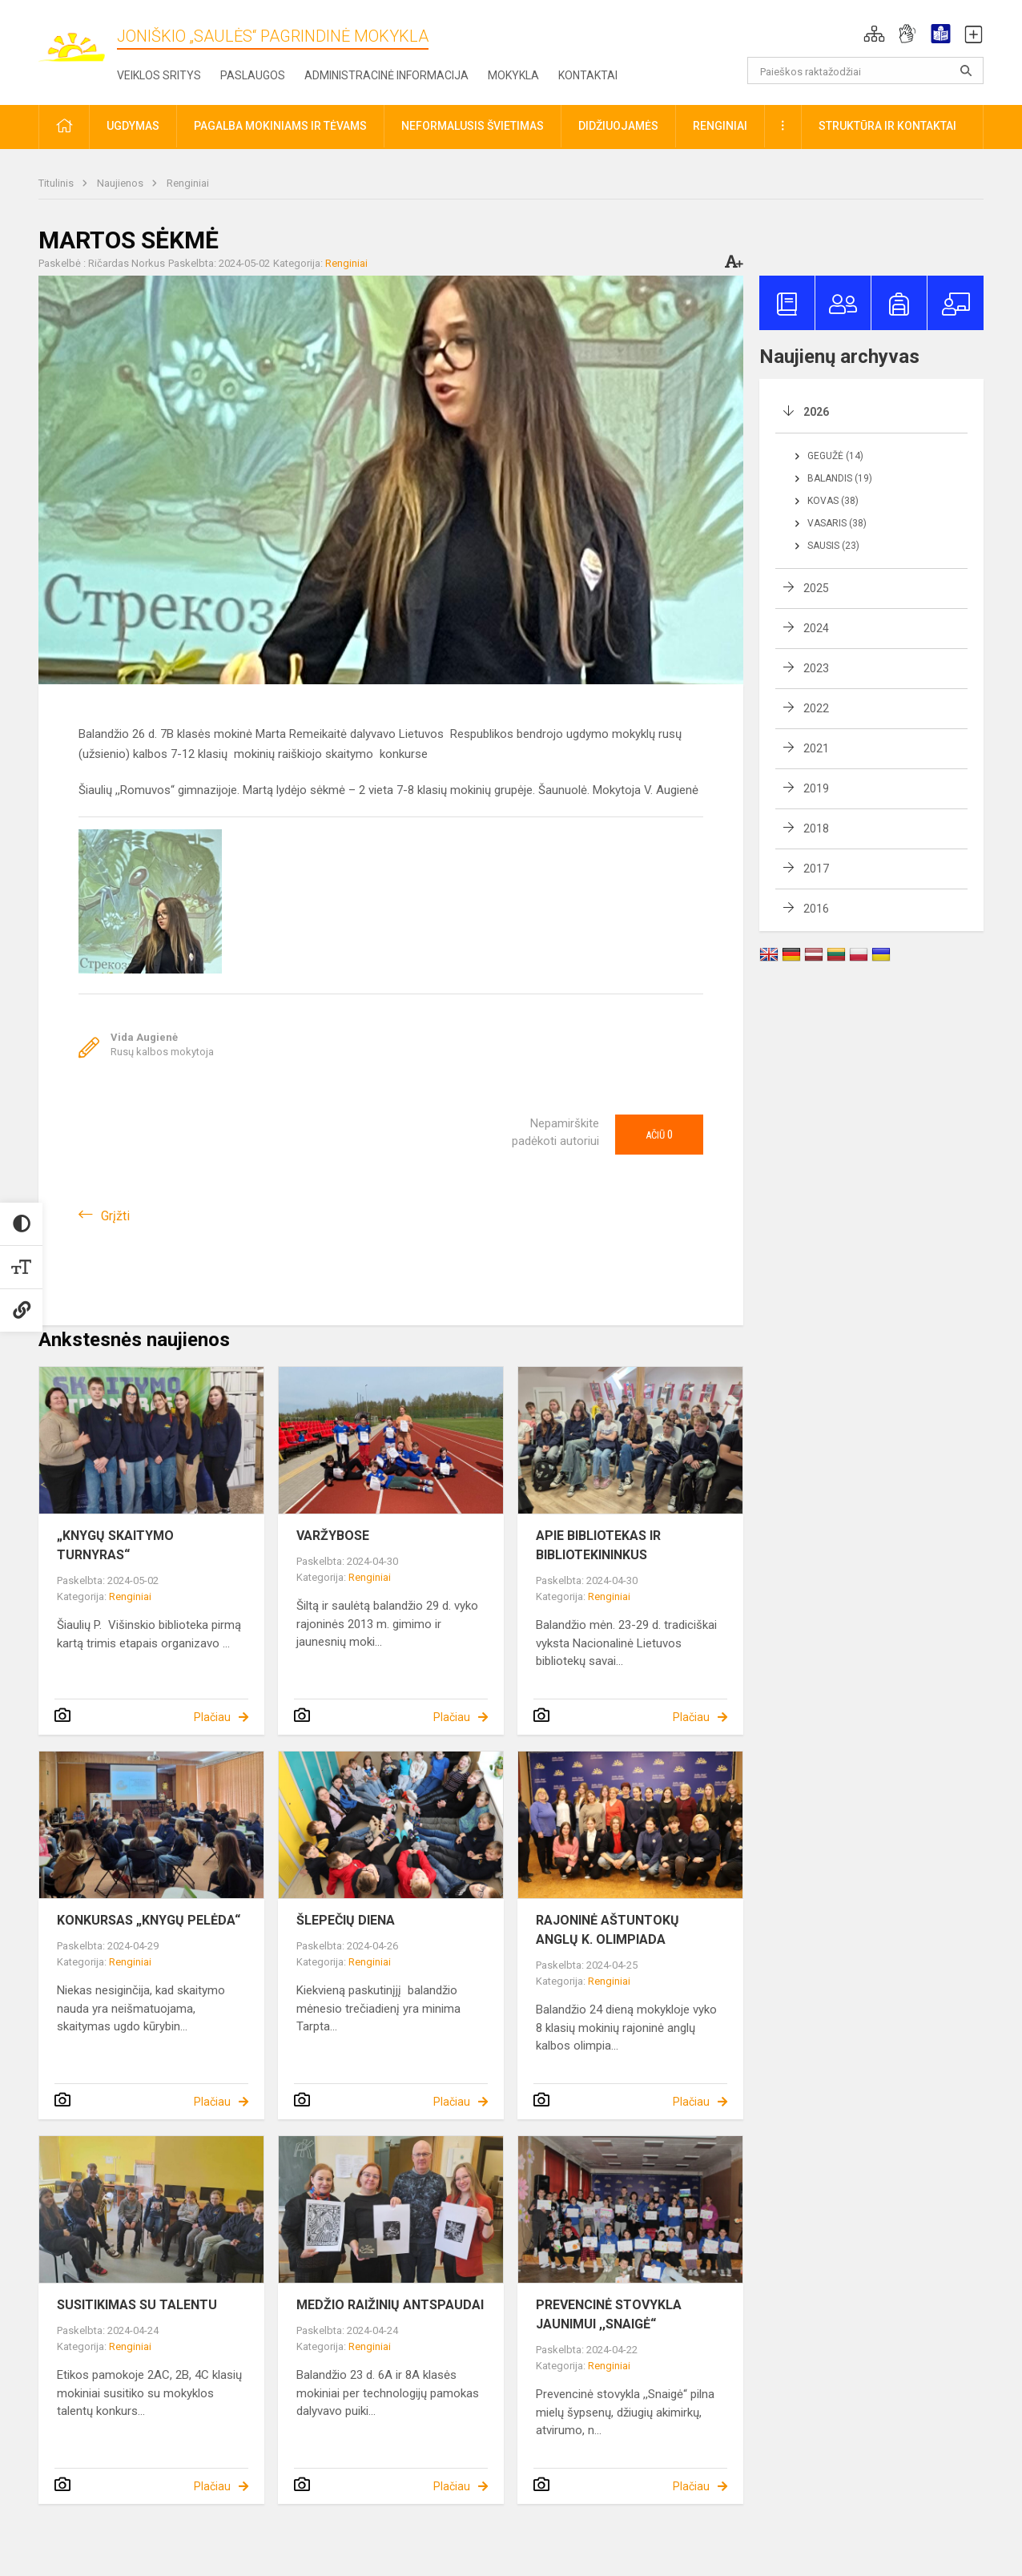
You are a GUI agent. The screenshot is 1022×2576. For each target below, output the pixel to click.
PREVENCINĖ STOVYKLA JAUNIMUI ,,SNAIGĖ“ (609, 2314)
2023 (816, 668)
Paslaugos (252, 75)
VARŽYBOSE (332, 1535)
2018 (816, 828)
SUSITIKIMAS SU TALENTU (137, 2304)
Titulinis (57, 183)
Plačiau (212, 1717)
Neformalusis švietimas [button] (472, 125)
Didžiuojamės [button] (618, 125)
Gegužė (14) (835, 456)
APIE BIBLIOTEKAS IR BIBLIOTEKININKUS (598, 1545)
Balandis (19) (839, 478)
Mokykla (513, 75)
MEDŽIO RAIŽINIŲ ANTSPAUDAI (390, 2304)
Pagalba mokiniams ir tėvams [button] (280, 125)
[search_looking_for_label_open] (966, 70)
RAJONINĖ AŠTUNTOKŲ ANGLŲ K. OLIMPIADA (607, 1930)
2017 (816, 868)
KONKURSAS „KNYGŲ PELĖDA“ (148, 1920)
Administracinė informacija (386, 75)
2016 (816, 908)
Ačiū (659, 1134)
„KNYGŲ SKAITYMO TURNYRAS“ (115, 1545)
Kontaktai (588, 75)
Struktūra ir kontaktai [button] (887, 125)
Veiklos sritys (159, 75)
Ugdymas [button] (133, 125)
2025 (816, 588)
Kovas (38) (833, 500)
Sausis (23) (833, 545)
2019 (816, 788)
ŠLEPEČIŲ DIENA (345, 1920)
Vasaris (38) (837, 523)
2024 (816, 628)
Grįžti (115, 1215)
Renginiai (188, 183)
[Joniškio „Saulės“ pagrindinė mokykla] (77, 38)
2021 (816, 748)
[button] (874, 33)
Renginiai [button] (720, 125)
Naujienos (121, 183)
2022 (816, 708)
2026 (816, 411)
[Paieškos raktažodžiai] (865, 70)
